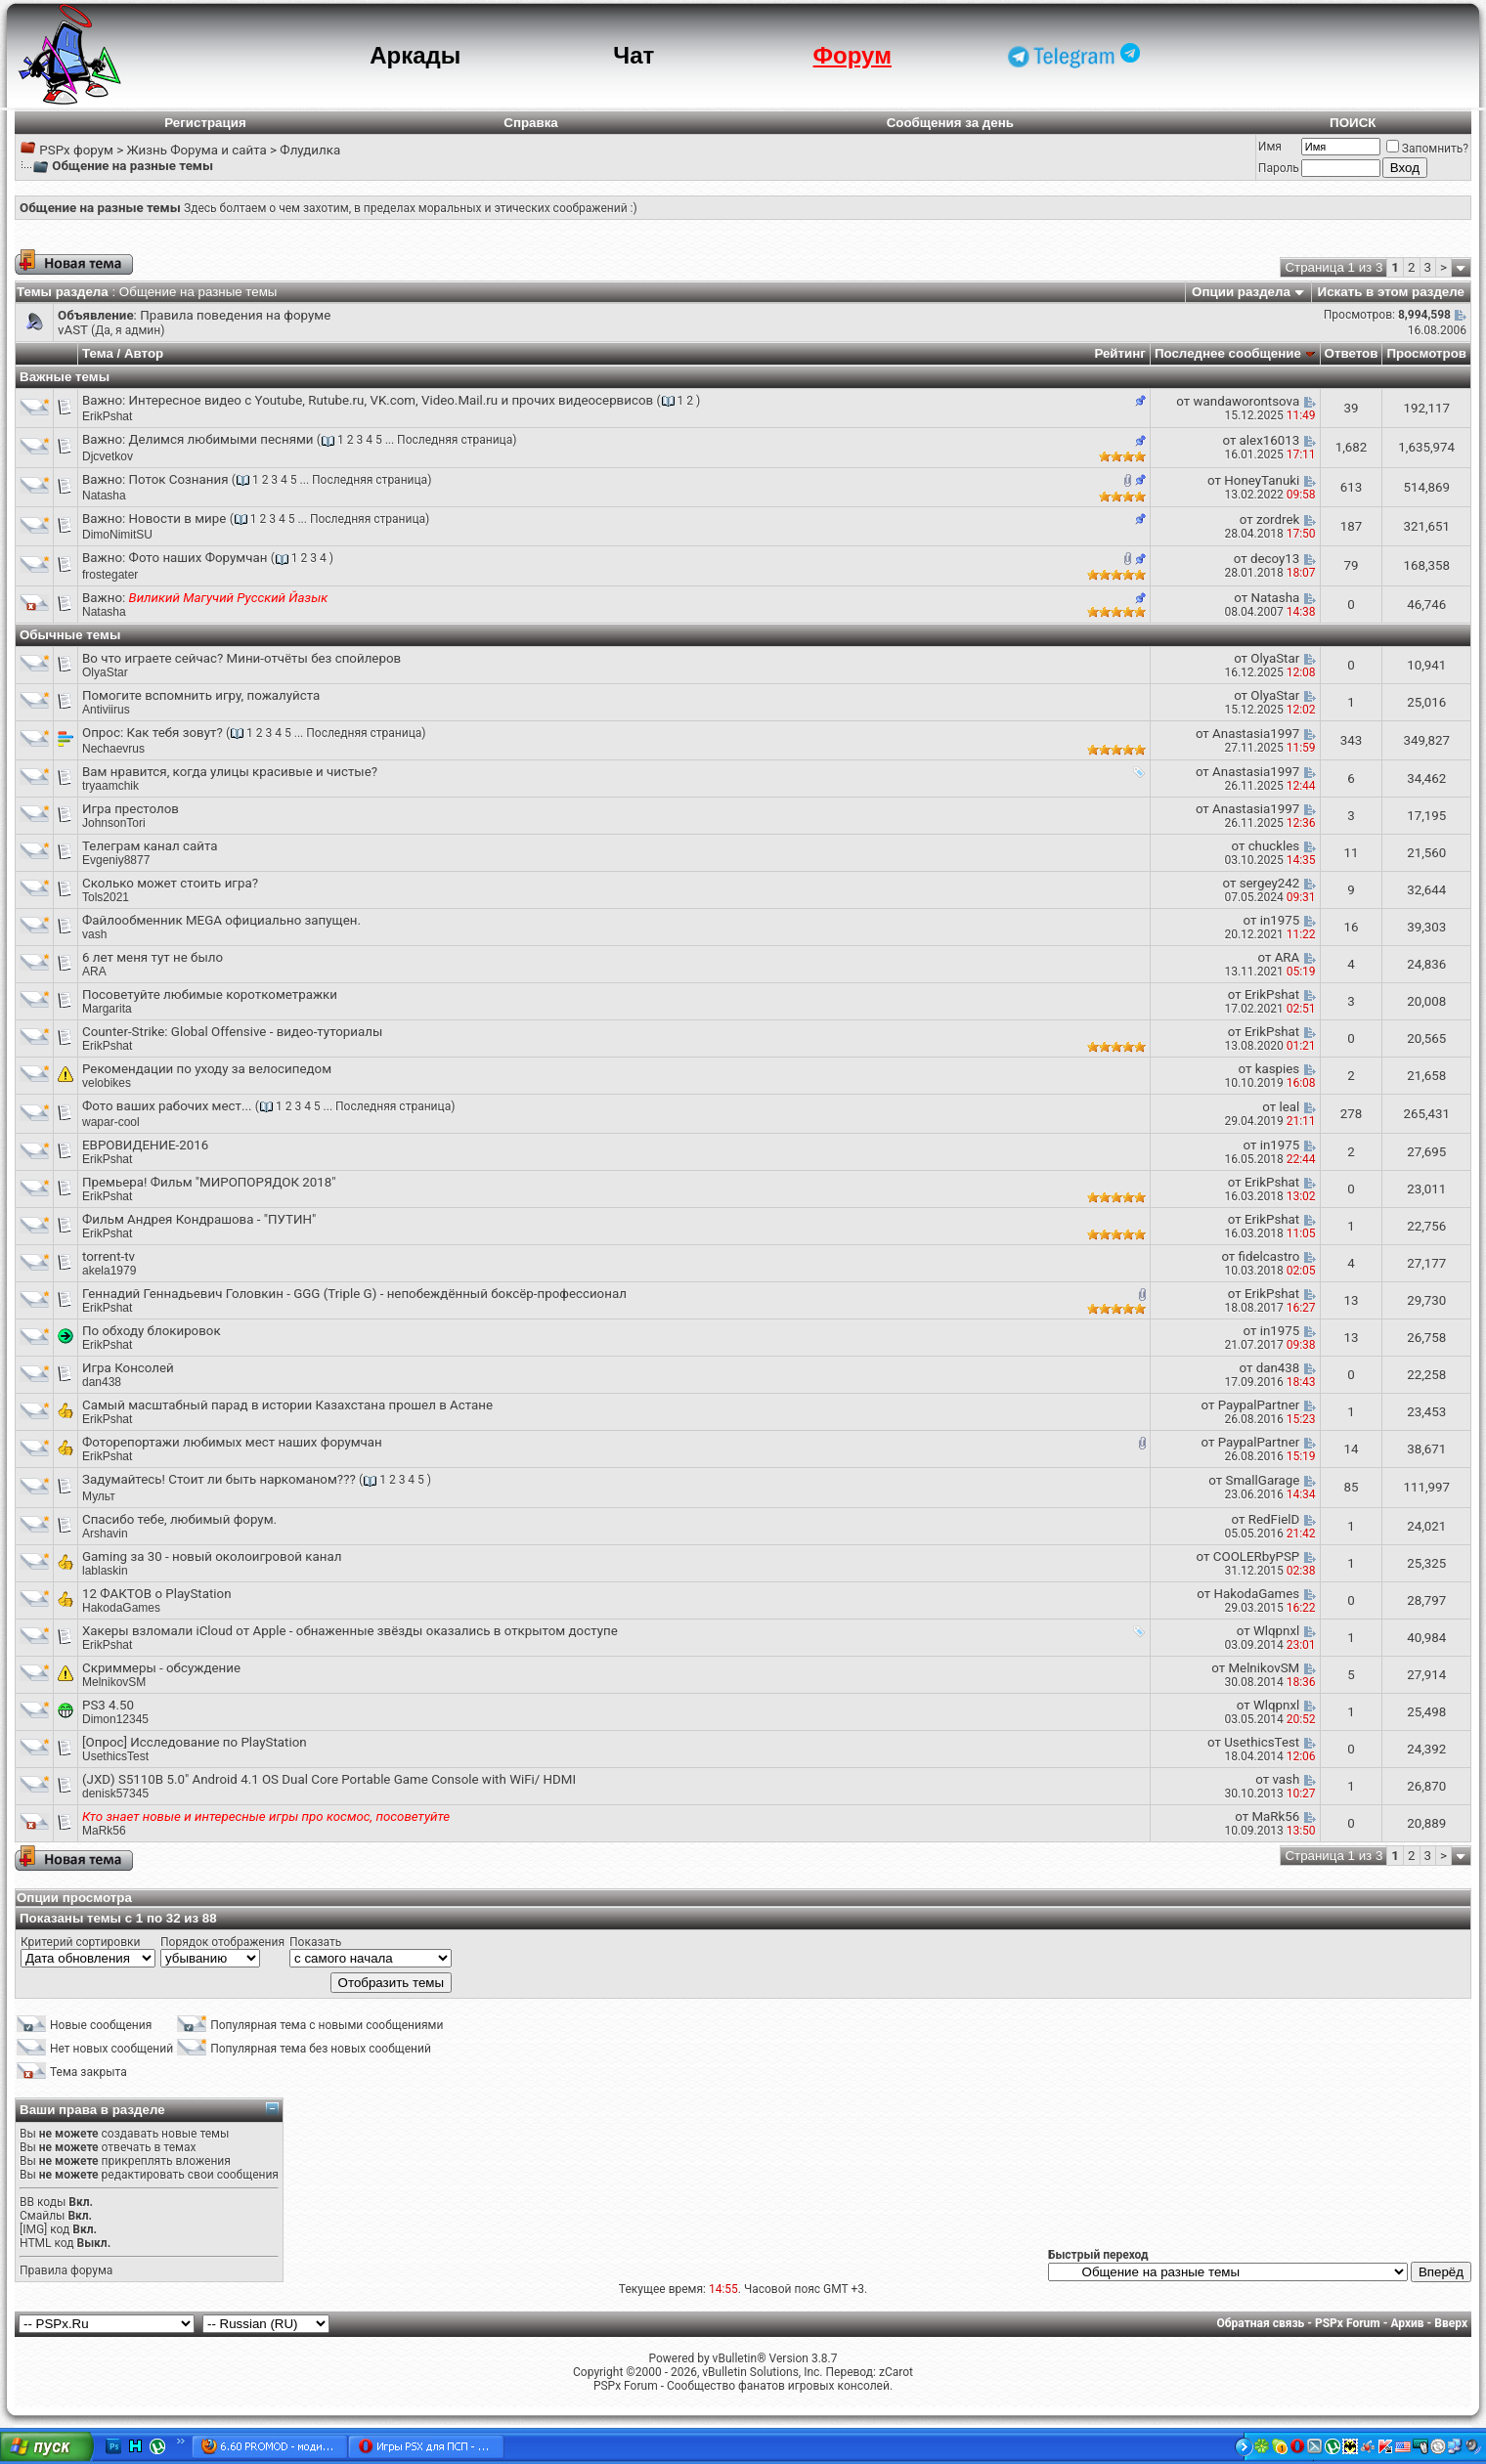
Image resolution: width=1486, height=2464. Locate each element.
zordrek (1277, 519)
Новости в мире (178, 518)
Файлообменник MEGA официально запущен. (221, 920)
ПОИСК (1353, 122)
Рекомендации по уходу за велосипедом (206, 1068)
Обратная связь (1261, 2323)
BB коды (43, 2202)
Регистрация (204, 122)
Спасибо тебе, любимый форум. (179, 1519)
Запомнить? (1427, 148)
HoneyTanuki (1261, 480)
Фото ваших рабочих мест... (167, 1106)
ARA (94, 971)
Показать (315, 1942)
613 (1351, 487)
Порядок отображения (222, 1942)
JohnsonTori (114, 823)
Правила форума (66, 2270)
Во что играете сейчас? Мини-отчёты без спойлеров (241, 658)
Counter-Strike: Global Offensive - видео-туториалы (232, 1031)
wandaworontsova (1247, 401)
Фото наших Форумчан (198, 557)
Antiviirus (106, 709)
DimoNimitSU (117, 534)
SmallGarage (1263, 1480)
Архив (1406, 2323)
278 (1351, 1113)
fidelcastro (1269, 1256)
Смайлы (42, 2216)
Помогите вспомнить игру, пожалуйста (201, 695)
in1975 (1280, 920)
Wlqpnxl (1276, 1630)
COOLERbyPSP (1256, 1556)
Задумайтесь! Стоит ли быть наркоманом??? (219, 1479)
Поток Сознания (179, 479)
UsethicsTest (1261, 1742)
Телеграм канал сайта (150, 846)
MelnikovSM (114, 1682)
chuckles (1274, 846)
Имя (1270, 146)
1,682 (1351, 447)
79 (1350, 565)
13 (1350, 1300)
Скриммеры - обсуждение (161, 1668)
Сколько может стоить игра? (170, 883)
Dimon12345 (115, 1719)
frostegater (110, 575)
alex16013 (1270, 440)
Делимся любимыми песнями (221, 439)
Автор (143, 353)
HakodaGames (1256, 1593)
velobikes (106, 1083)
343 (1351, 740)
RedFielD (1273, 1519)
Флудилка (310, 150)
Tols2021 (105, 897)
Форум (852, 55)
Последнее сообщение (1228, 353)
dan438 (1278, 1368)
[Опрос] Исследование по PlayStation (194, 1742)
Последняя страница (454, 440)
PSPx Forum (1347, 2323)
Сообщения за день (950, 122)
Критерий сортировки (80, 1942)
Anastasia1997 (1255, 733)
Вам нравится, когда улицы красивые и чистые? (229, 771)
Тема (97, 353)
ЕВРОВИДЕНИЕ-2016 (145, 1145)
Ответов (1351, 353)
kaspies (1277, 1068)
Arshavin (105, 1533)
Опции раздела (1241, 291)
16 (1350, 927)
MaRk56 (1275, 1816)
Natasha (104, 495)
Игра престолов (130, 808)
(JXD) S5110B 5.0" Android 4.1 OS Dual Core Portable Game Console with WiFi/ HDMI (329, 1779)
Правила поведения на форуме (235, 315)
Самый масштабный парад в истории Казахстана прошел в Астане (287, 1405)
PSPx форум (76, 150)
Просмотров (1426, 353)
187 (1351, 526)
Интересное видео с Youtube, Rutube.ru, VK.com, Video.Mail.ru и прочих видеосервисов (391, 400)
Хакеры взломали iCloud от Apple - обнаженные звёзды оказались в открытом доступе (350, 1630)
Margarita (107, 1009)
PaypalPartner (1259, 1405)
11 (1350, 852)
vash (94, 934)
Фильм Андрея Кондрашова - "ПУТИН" (199, 1219)
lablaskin (105, 1571)
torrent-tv (108, 1256)
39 (1350, 408)
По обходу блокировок (151, 1330)
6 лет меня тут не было (152, 957)
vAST (73, 330)
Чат (633, 55)
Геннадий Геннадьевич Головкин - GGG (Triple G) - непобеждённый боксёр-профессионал (354, 1293)
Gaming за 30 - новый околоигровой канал (211, 1556)
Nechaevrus (113, 749)
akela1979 (109, 1270)
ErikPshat (107, 416)
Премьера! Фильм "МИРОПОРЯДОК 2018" (209, 1182)
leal (1289, 1107)
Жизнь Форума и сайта (196, 150)
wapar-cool (111, 1122)
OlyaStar (105, 672)
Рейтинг (1120, 353)
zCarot (896, 2372)
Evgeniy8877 (116, 860)
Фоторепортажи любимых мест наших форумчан (232, 1442)
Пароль (1278, 168)
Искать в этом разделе (1391, 291)
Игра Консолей (128, 1368)
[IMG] (33, 2229)
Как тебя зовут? (174, 732)
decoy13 (1274, 558)
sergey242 (1270, 883)
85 (1350, 1487)
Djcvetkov (107, 456)
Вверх (1450, 2323)
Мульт (98, 1496)
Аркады (415, 55)
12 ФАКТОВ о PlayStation (157, 1593)
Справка (530, 122)
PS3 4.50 (108, 1705)
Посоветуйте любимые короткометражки (209, 994)
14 (1350, 1449)
